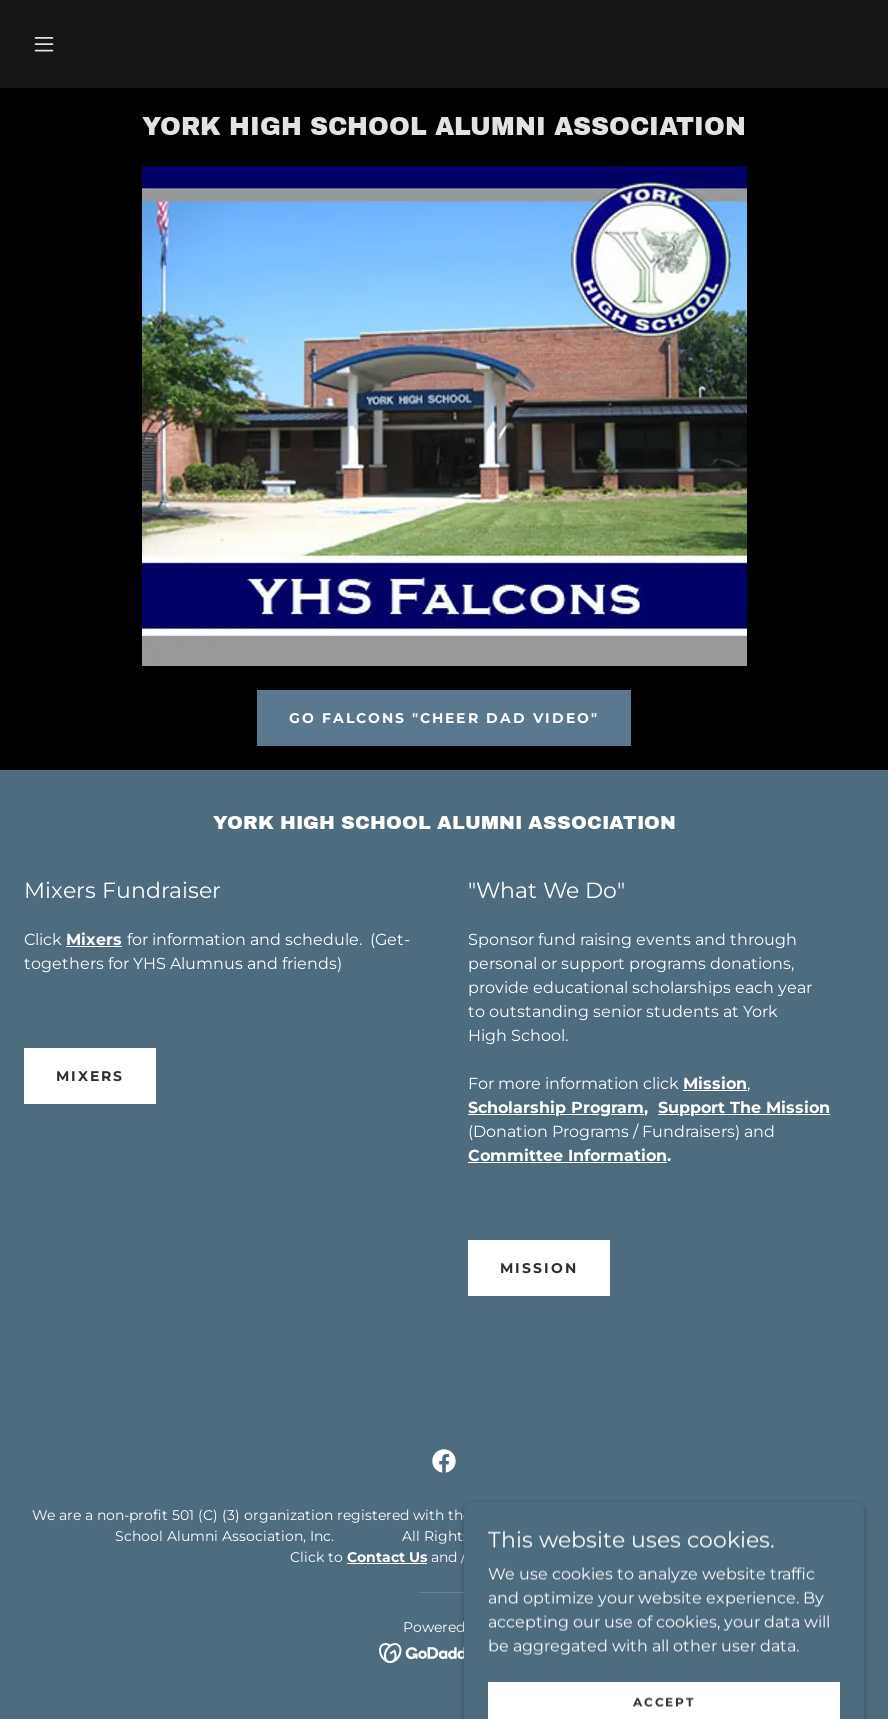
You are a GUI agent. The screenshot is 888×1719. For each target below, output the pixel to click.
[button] (44, 44)
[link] (444, 129)
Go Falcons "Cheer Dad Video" (443, 718)
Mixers (90, 1076)
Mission (539, 1268)
